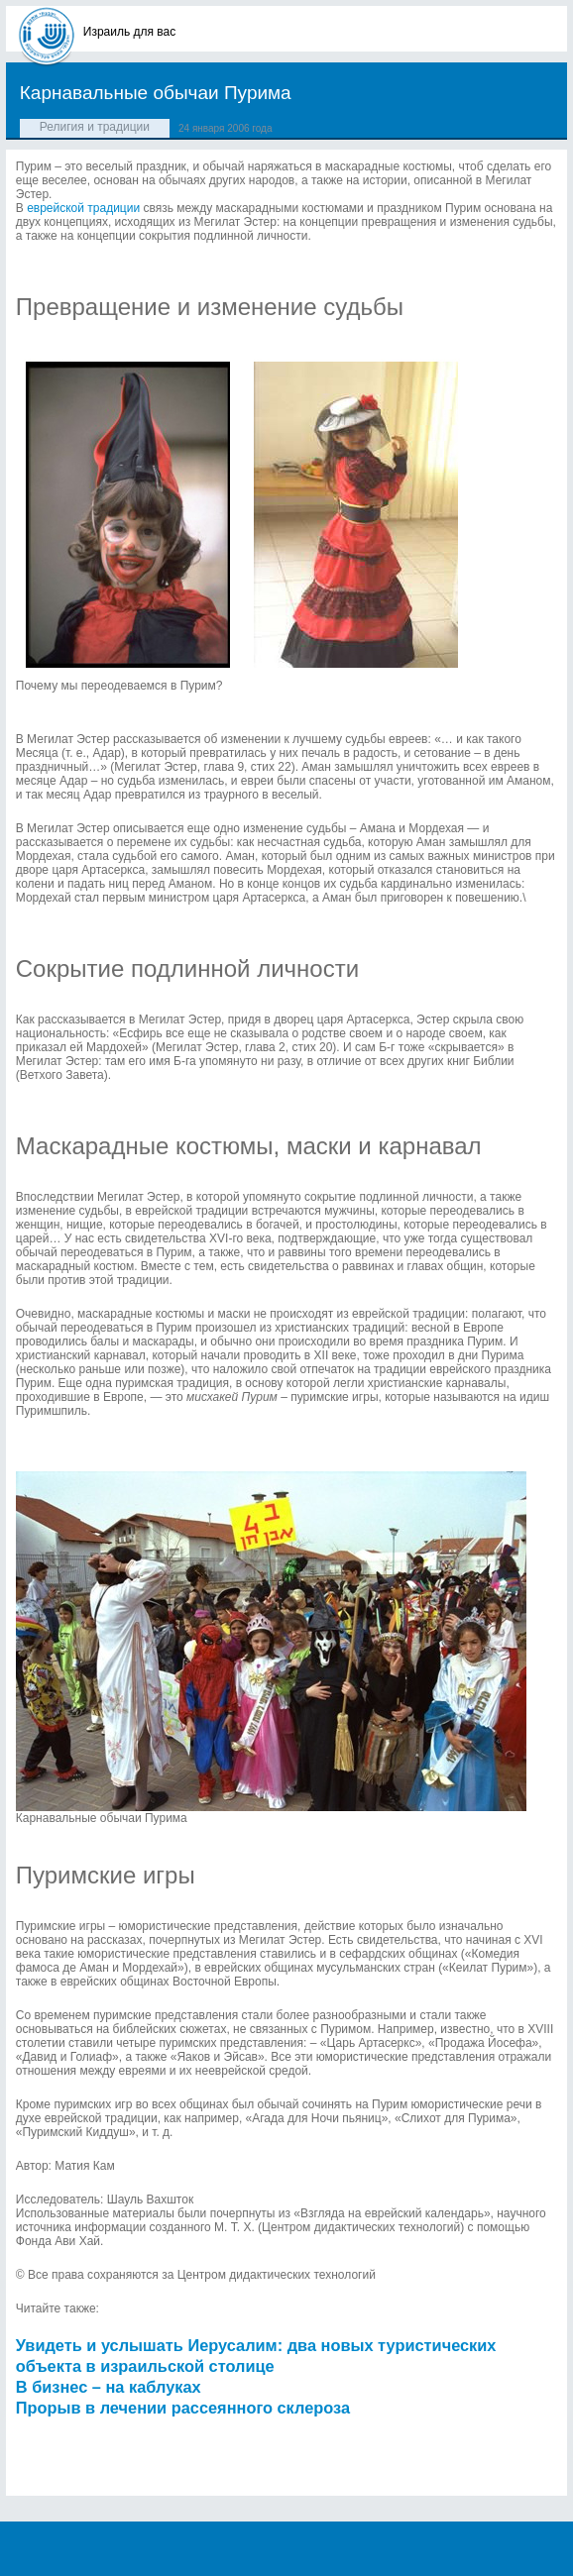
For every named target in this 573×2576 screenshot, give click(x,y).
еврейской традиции (83, 208)
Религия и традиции (95, 127)
